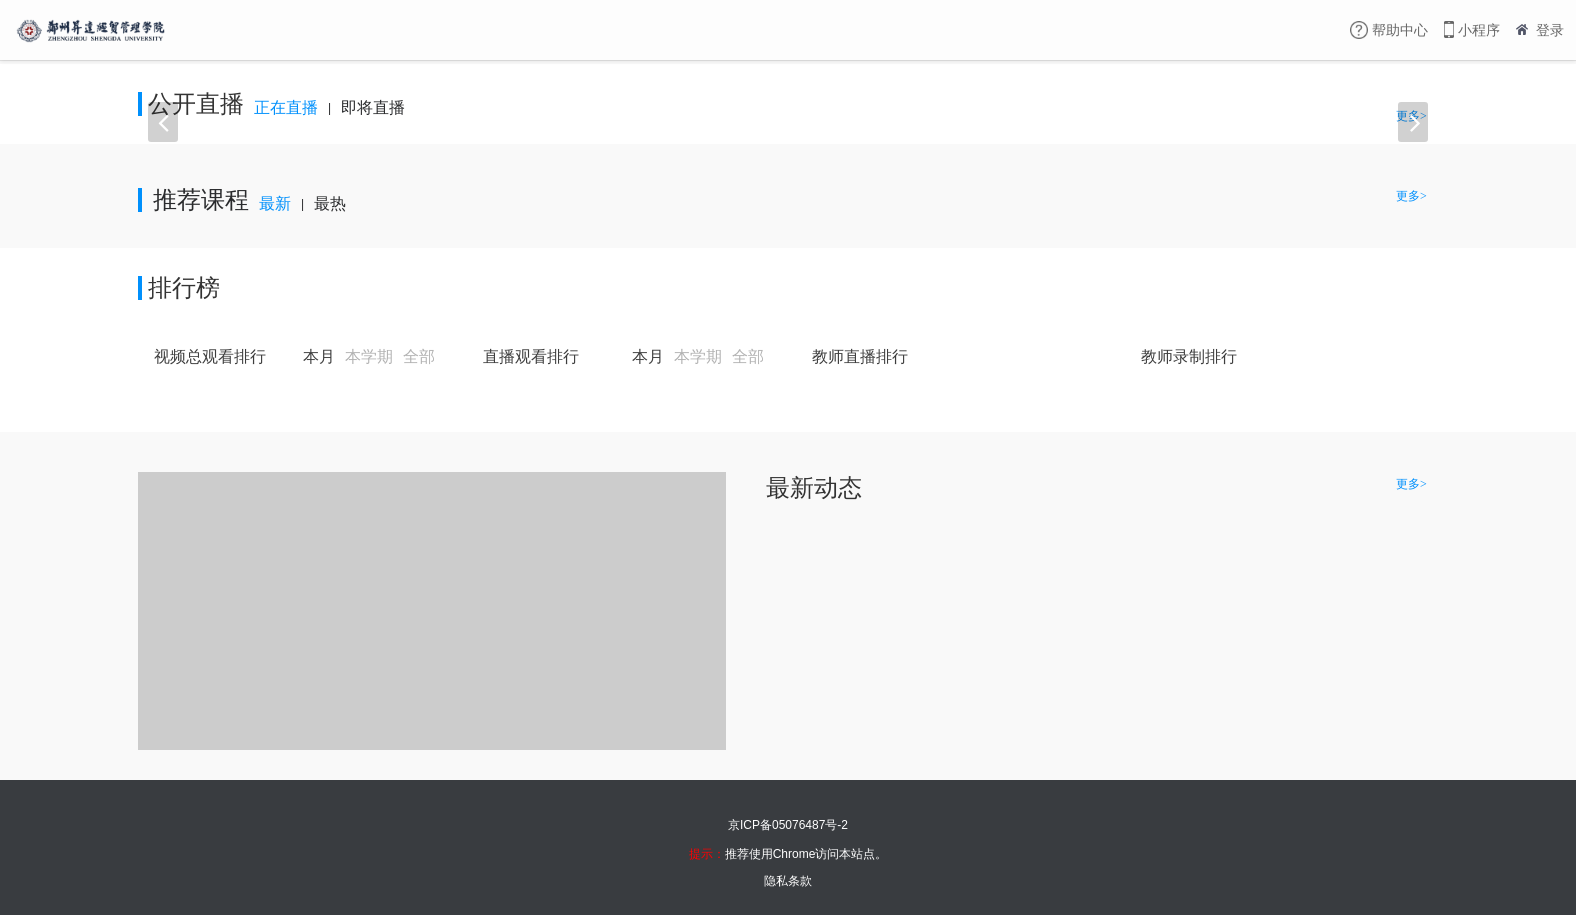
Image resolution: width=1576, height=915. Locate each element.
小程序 (1479, 30)
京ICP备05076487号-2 (788, 825)
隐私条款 (788, 881)
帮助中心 (1400, 30)
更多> (1417, 83)
